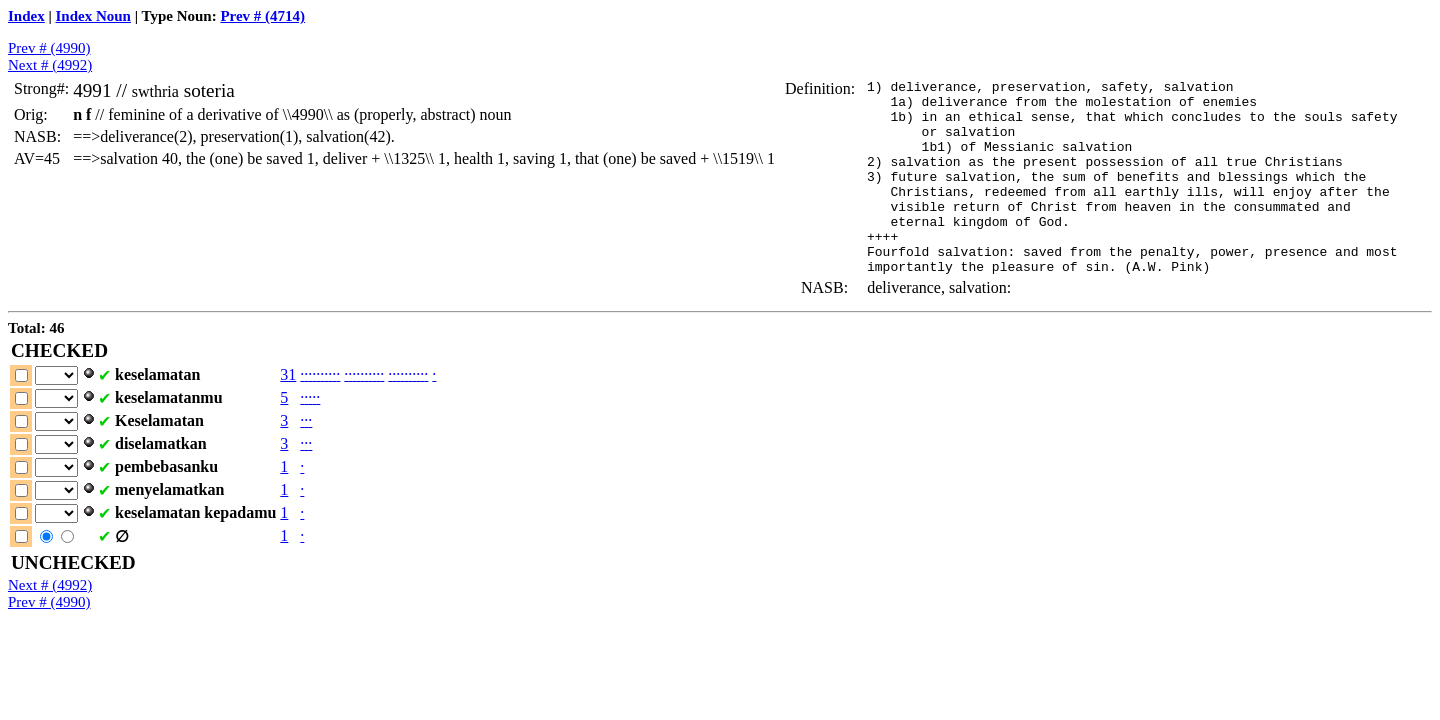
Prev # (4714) (262, 16)
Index (26, 16)
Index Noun (93, 16)
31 (288, 413)
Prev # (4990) (49, 48)
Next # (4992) (50, 65)
